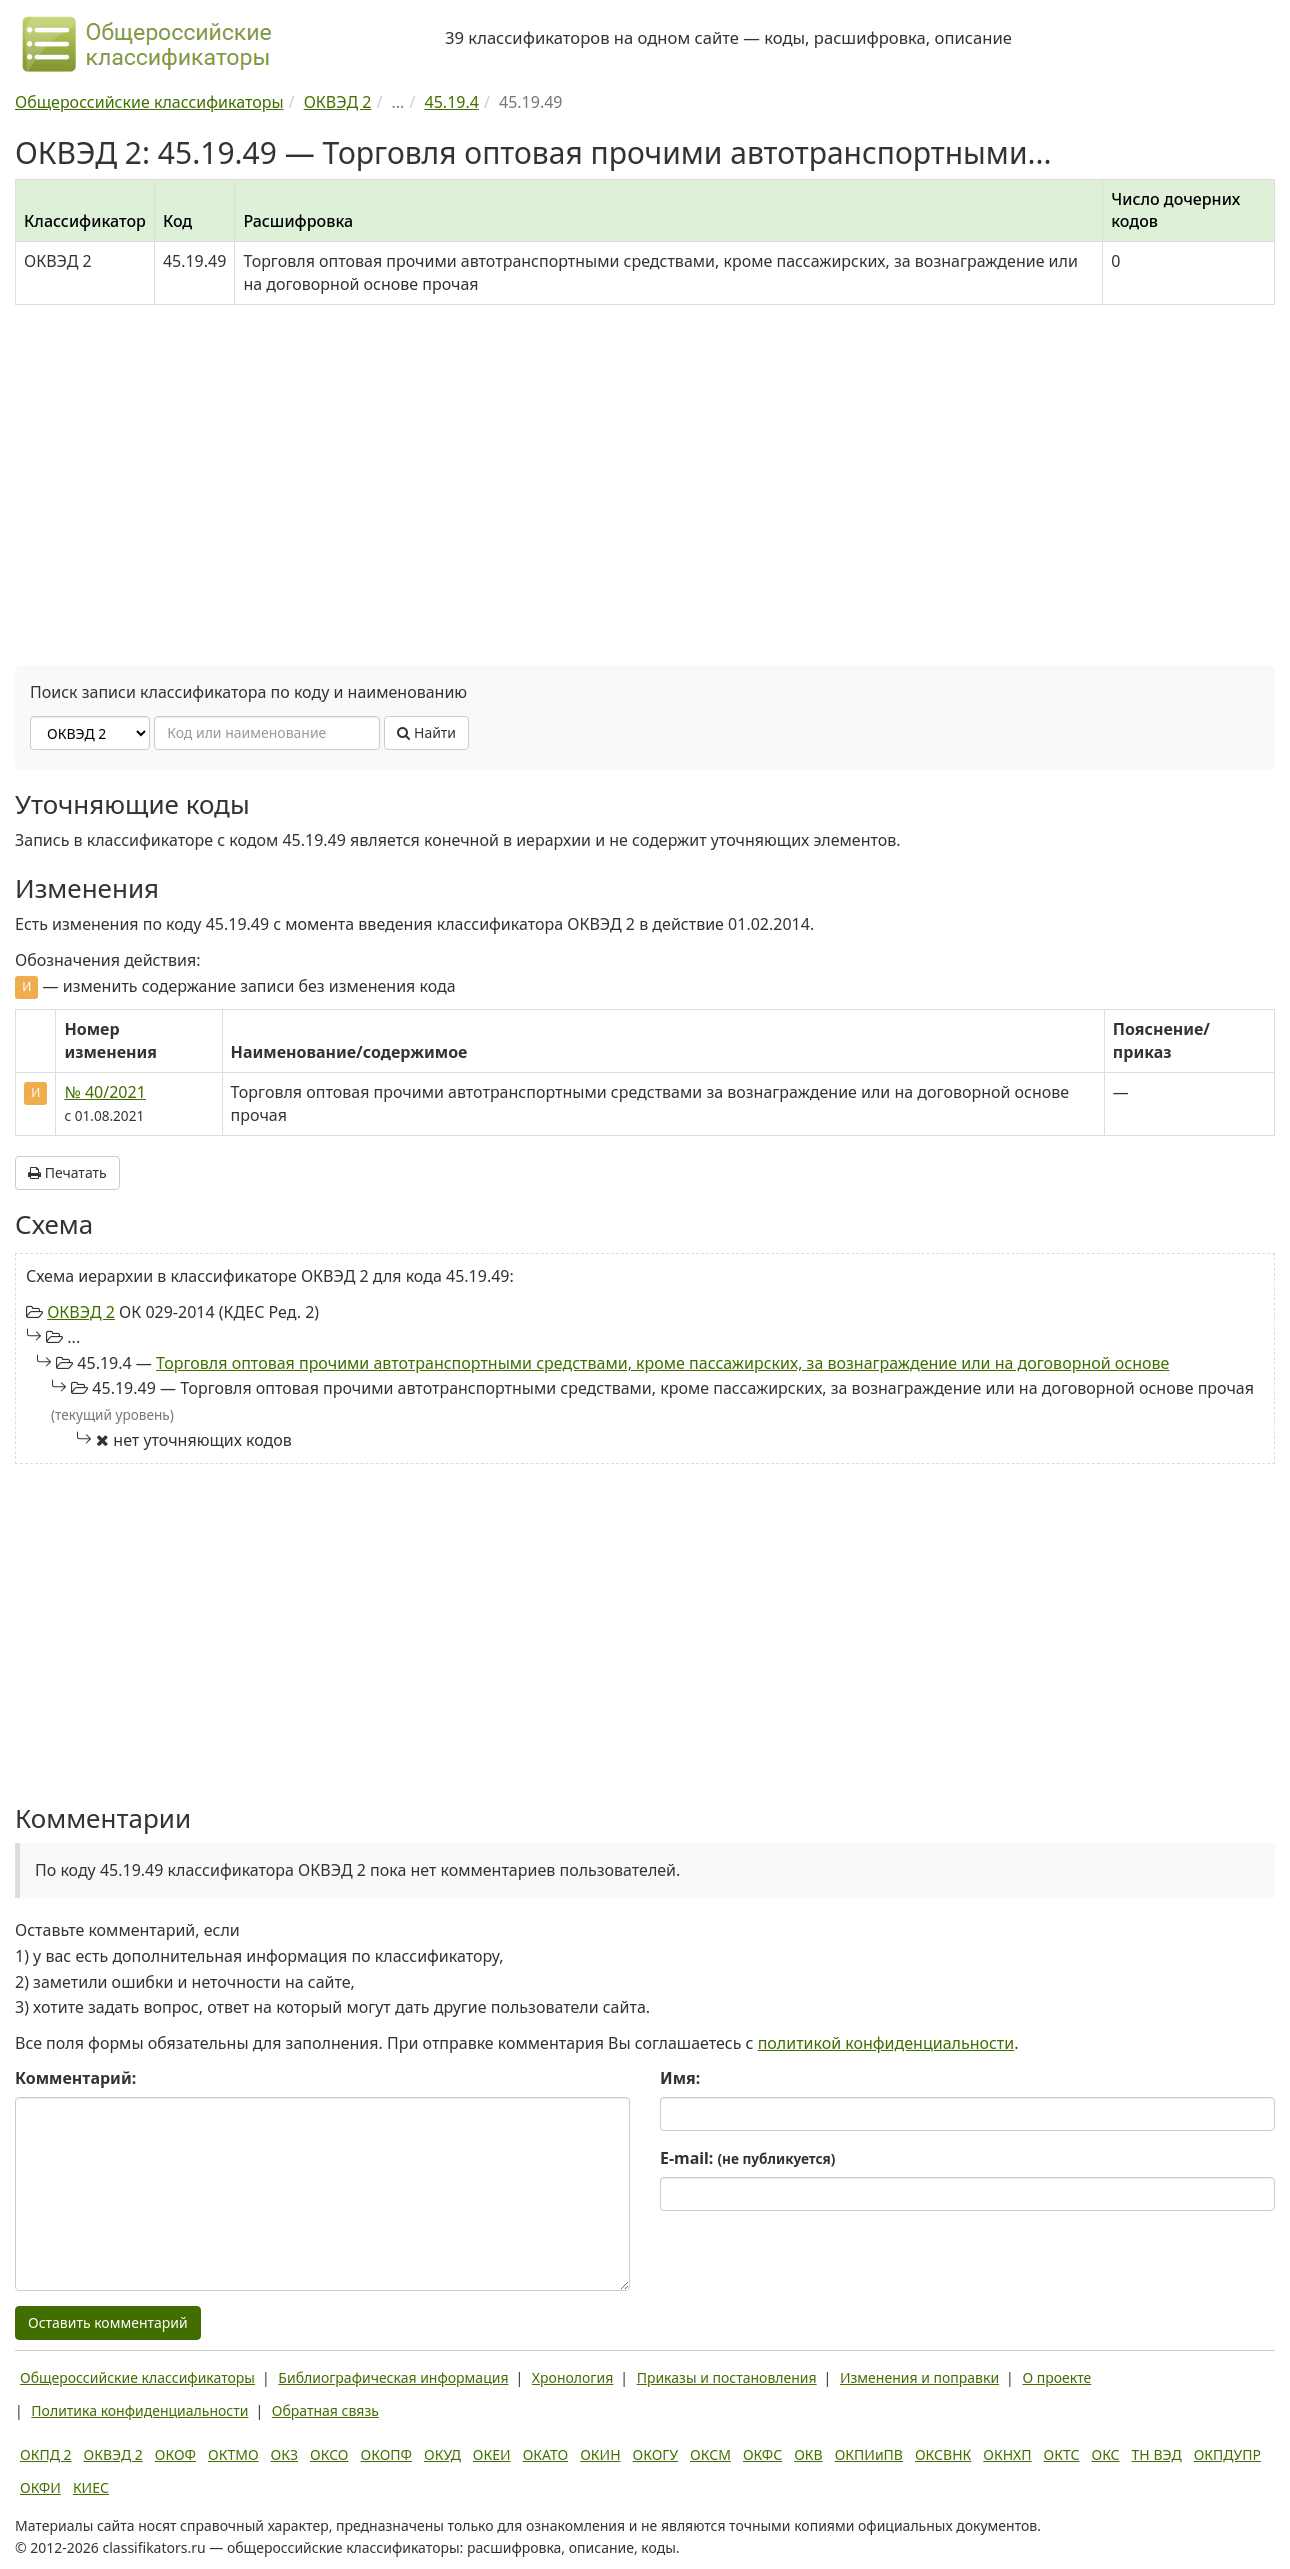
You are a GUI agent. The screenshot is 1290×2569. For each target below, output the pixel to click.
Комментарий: (75, 2078)
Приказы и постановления (727, 2377)
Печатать (67, 1172)
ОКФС (762, 2454)
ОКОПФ (386, 2454)
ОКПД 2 (46, 2454)
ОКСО (329, 2454)
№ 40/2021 (104, 1092)
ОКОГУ (656, 2454)
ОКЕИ (492, 2454)
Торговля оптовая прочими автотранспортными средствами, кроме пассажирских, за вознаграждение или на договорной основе (662, 1363)
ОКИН (600, 2454)
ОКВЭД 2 (81, 1312)
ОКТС (1062, 2454)
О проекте (1056, 2377)
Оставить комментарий (108, 2322)
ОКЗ (284, 2454)
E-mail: (747, 2158)
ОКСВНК (943, 2454)
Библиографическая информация (393, 2377)
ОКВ (808, 2454)
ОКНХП (1007, 2454)
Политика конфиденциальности (139, 2410)
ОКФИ (40, 2487)
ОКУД (442, 2454)
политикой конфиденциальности (886, 2043)
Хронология (572, 2377)
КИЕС (91, 2487)
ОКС (1105, 2454)
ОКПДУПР (1227, 2454)
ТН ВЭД (1157, 2454)
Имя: (680, 2078)
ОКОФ (175, 2454)
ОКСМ (710, 2454)
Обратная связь (325, 2410)
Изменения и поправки (919, 2377)
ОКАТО (546, 2454)
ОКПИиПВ (869, 2454)
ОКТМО (233, 2454)
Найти (426, 732)
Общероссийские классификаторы (137, 2377)
